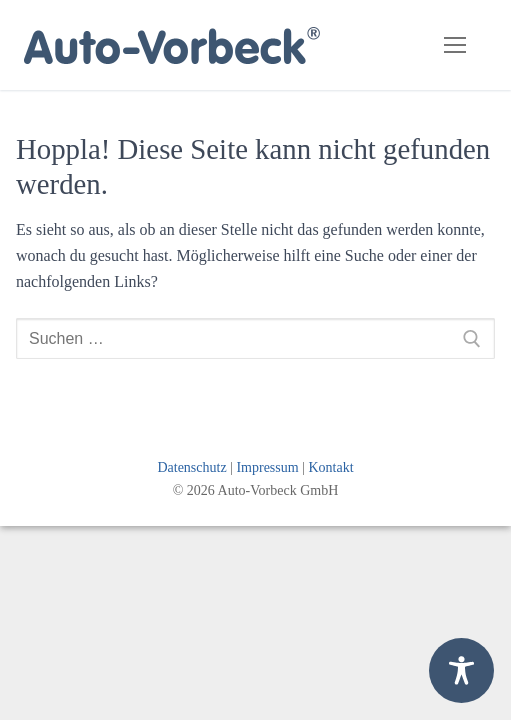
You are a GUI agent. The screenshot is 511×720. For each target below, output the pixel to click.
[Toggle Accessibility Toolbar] (461, 670)
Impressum (267, 467)
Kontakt (330, 467)
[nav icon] (455, 45)
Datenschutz (191, 467)
